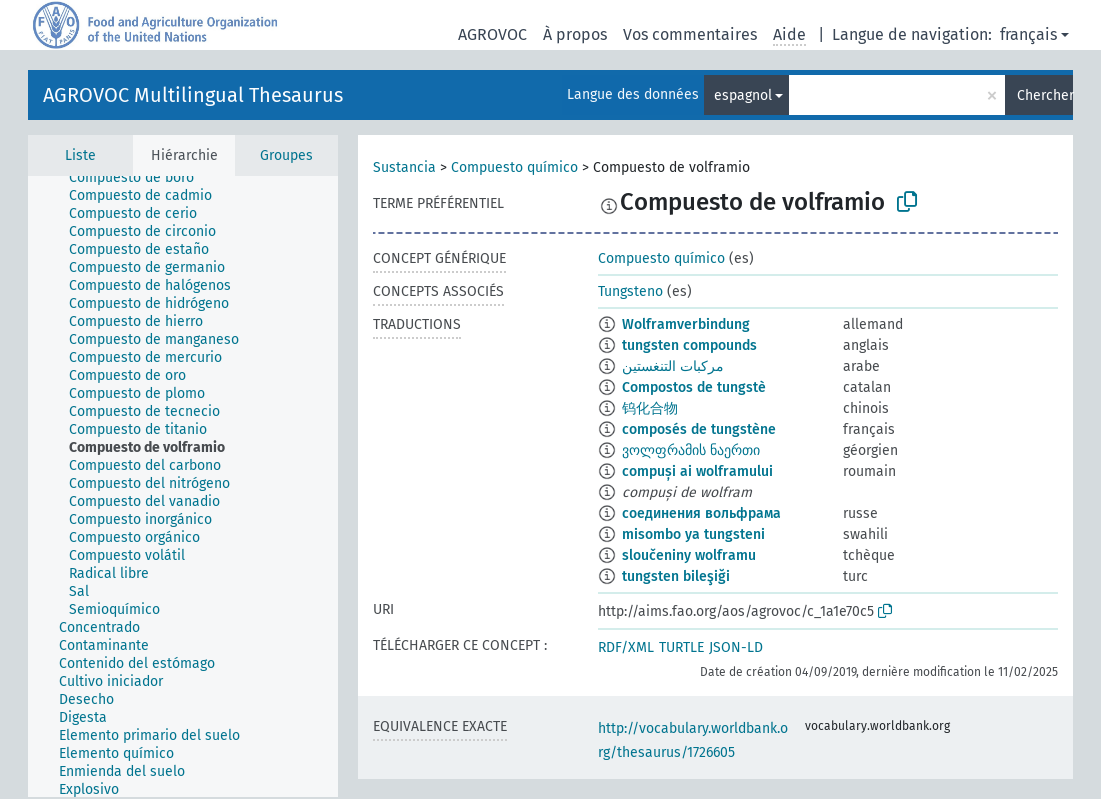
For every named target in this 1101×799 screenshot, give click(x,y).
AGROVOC (492, 34)
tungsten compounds (689, 345)
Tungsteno (630, 291)
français (1028, 34)
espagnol (743, 95)
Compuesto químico (514, 167)
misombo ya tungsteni (693, 534)
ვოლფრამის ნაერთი (691, 450)
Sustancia (404, 167)
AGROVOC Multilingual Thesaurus (193, 95)
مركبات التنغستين (673, 366)
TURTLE (681, 647)
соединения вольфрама (701, 513)
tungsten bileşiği (676, 576)
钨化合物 (650, 408)
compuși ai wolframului (697, 471)
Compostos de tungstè (694, 387)
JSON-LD (736, 647)
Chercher (1045, 95)
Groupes (286, 155)
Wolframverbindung (686, 324)
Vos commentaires (690, 34)
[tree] (183, 486)
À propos (575, 34)
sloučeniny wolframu (689, 555)
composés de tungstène (699, 429)
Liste (80, 155)
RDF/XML (626, 647)
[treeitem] (140, 178)
